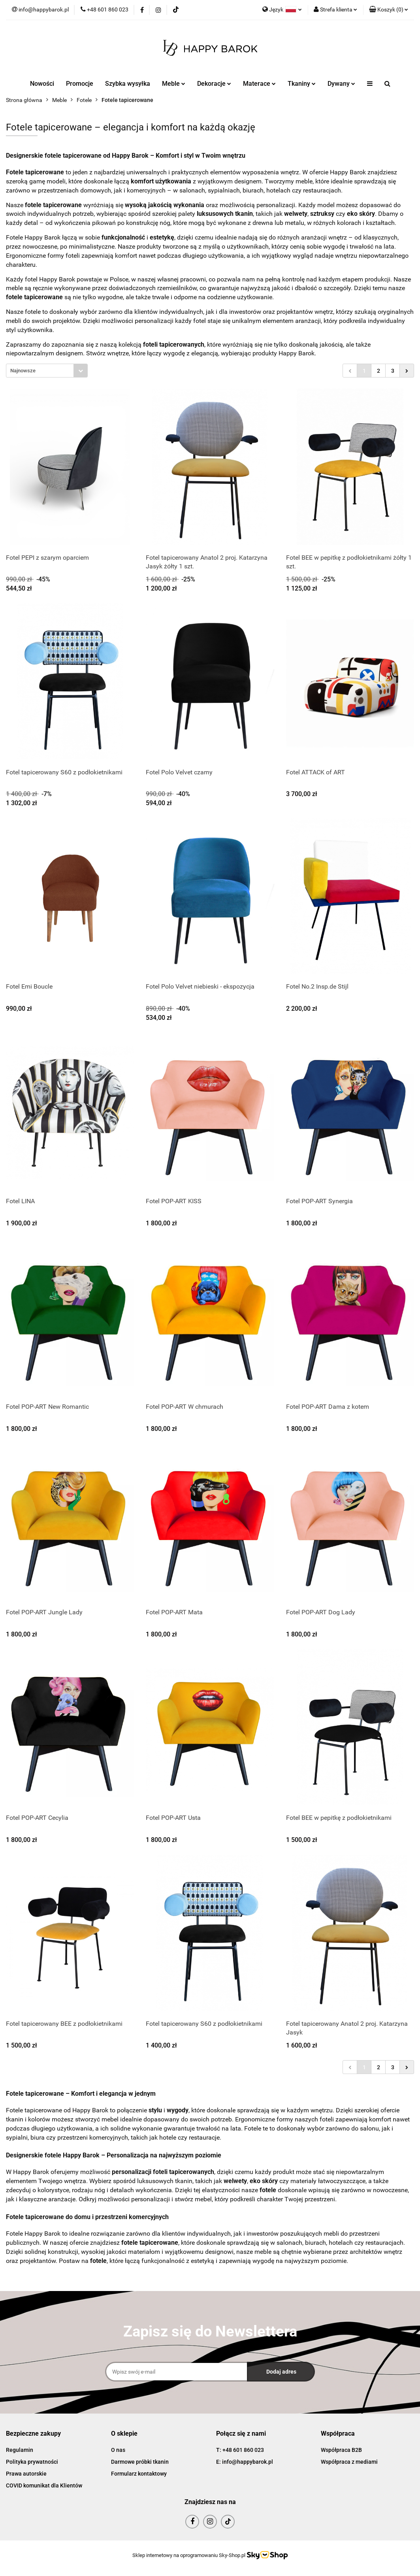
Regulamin (19, 2450)
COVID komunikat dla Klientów (44, 2485)
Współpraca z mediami (349, 2462)
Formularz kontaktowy (139, 2473)
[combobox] (47, 370)
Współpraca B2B (341, 2450)
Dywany (341, 83)
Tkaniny (302, 83)
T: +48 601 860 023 (240, 2450)
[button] (388, 10)
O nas (118, 2450)
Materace (259, 83)
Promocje (79, 83)
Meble (173, 83)
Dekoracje (214, 83)
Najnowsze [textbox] (23, 371)
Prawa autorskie (26, 2473)
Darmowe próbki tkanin (140, 2462)
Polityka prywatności (32, 2462)
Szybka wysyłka (127, 83)
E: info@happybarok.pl (244, 2462)
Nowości (42, 83)
